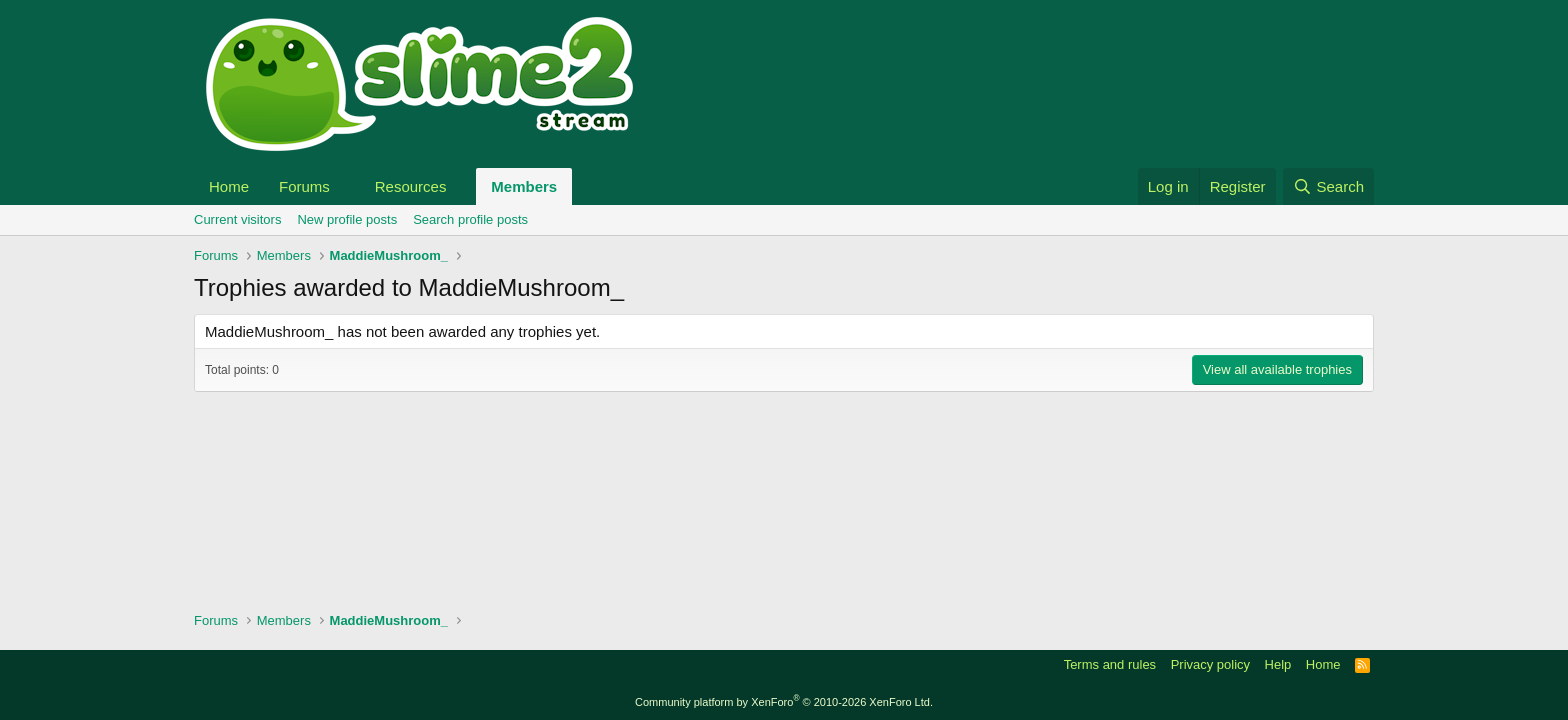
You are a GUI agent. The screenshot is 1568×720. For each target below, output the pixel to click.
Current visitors (237, 219)
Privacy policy (1210, 664)
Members (524, 186)
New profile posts (347, 219)
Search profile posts (470, 219)
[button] (346, 186)
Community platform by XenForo (784, 702)
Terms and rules (1110, 664)
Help (1278, 664)
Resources (411, 186)
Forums (304, 186)
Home (229, 186)
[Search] (1328, 186)
